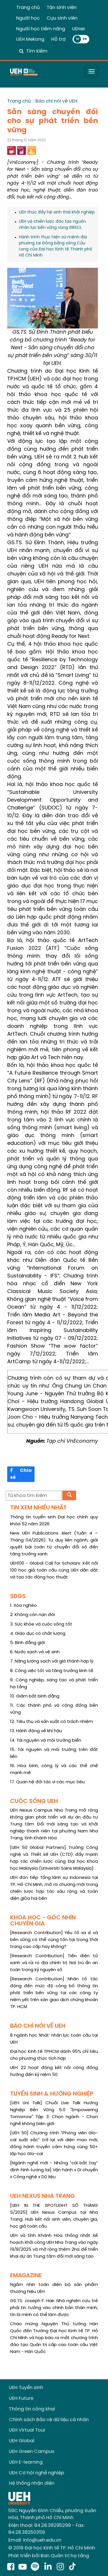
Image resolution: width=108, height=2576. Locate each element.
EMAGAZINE (26, 2276)
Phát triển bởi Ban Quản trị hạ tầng (48, 2555)
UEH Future (21, 2398)
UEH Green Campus (31, 2451)
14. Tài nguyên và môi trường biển (45, 1740)
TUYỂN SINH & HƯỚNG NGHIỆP (51, 2094)
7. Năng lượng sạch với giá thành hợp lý (51, 1661)
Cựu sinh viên (62, 18)
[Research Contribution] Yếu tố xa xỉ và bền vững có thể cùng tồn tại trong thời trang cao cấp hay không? (54, 1940)
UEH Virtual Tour (27, 2430)
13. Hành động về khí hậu (36, 1731)
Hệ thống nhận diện (31, 2483)
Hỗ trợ (58, 39)
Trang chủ (28, 7)
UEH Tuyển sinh (26, 2387)
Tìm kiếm (37, 51)
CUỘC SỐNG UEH (34, 1801)
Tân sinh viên (62, 7)
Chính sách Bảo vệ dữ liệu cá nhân (49, 2419)
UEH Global (21, 2440)
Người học (28, 18)
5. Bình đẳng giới (27, 1643)
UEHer (78, 29)
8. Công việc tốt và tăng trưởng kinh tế (51, 1671)
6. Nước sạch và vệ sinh (35, 1652)
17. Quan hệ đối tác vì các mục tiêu (47, 1782)
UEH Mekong (30, 39)
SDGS (18, 1596)
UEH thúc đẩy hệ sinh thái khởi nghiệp (57, 212)
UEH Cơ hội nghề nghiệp (36, 2473)
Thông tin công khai (32, 2409)
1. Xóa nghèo (23, 1605)
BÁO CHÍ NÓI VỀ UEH (37, 2026)
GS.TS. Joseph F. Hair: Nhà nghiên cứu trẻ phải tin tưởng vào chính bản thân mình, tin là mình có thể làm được (54, 2308)
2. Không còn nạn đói (32, 1615)
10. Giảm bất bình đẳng (34, 1696)
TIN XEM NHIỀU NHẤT (38, 1508)
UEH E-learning (26, 2462)
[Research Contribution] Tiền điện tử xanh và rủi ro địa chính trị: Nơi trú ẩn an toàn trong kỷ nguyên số (54, 1963)
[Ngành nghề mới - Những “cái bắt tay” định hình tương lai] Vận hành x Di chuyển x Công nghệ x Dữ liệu (54, 2170)
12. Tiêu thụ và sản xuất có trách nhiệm (51, 1721)
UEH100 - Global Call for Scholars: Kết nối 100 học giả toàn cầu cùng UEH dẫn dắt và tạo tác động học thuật (54, 1570)
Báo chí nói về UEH (56, 101)
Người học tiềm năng (40, 29)
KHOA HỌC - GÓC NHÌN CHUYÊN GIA (43, 1921)
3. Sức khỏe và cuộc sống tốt (41, 1624)
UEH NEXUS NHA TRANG (42, 2196)
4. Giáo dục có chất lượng (37, 1633)
